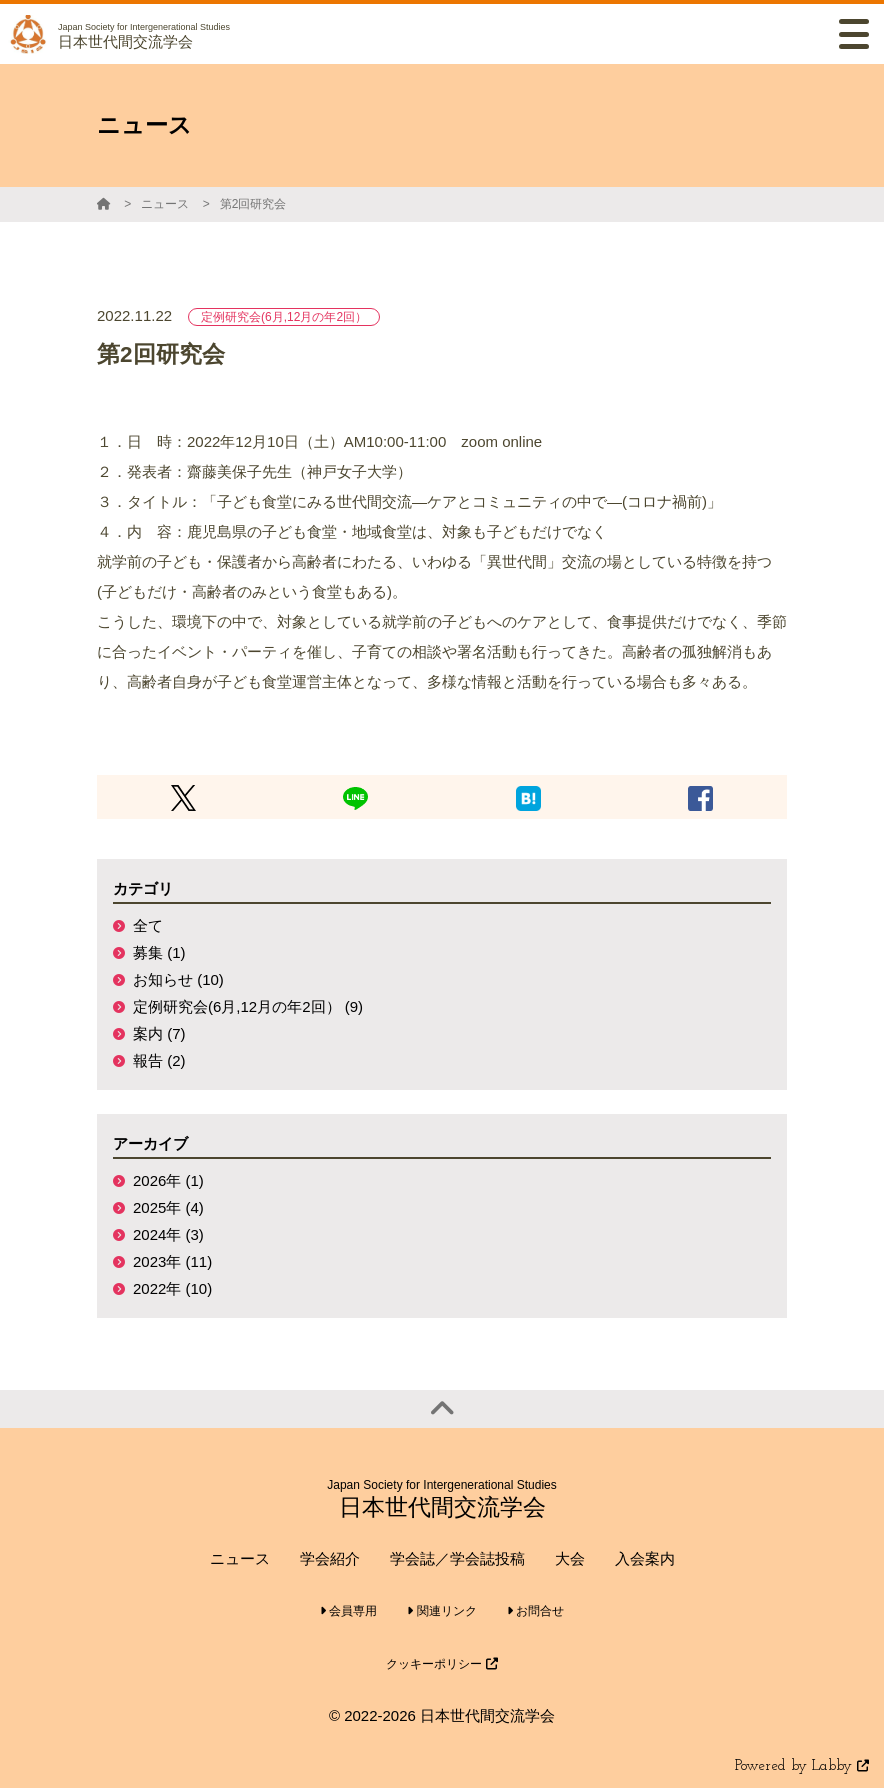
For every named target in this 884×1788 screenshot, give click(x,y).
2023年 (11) (172, 1261)
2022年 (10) (172, 1288)
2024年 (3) (168, 1234)
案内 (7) (159, 1033)
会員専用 (348, 1611)
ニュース (165, 204)
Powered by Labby (802, 1766)
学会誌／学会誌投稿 (457, 1558)
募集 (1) (159, 952)
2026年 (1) (168, 1180)
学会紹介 (330, 1558)
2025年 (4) (168, 1207)
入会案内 (645, 1558)
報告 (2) (159, 1060)
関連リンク (441, 1611)
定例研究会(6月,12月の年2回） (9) (248, 1006)
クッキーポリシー (441, 1664)
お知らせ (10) (178, 979)
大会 (570, 1558)
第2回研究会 (253, 204)
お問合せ (535, 1611)
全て (148, 925)
